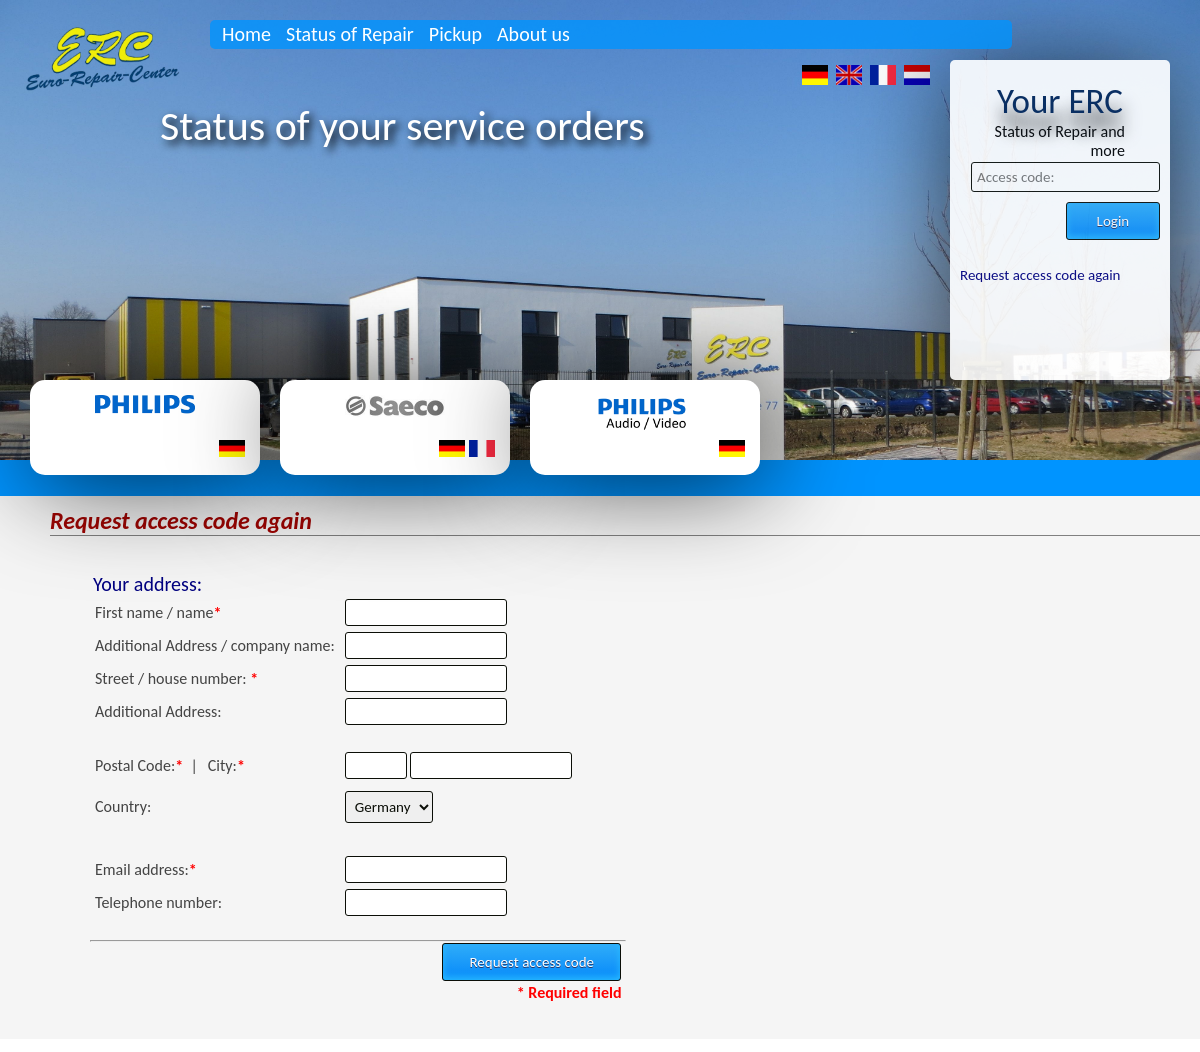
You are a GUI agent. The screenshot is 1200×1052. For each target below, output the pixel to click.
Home (246, 34)
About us (533, 34)
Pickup (455, 34)
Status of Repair (350, 34)
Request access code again (1040, 275)
